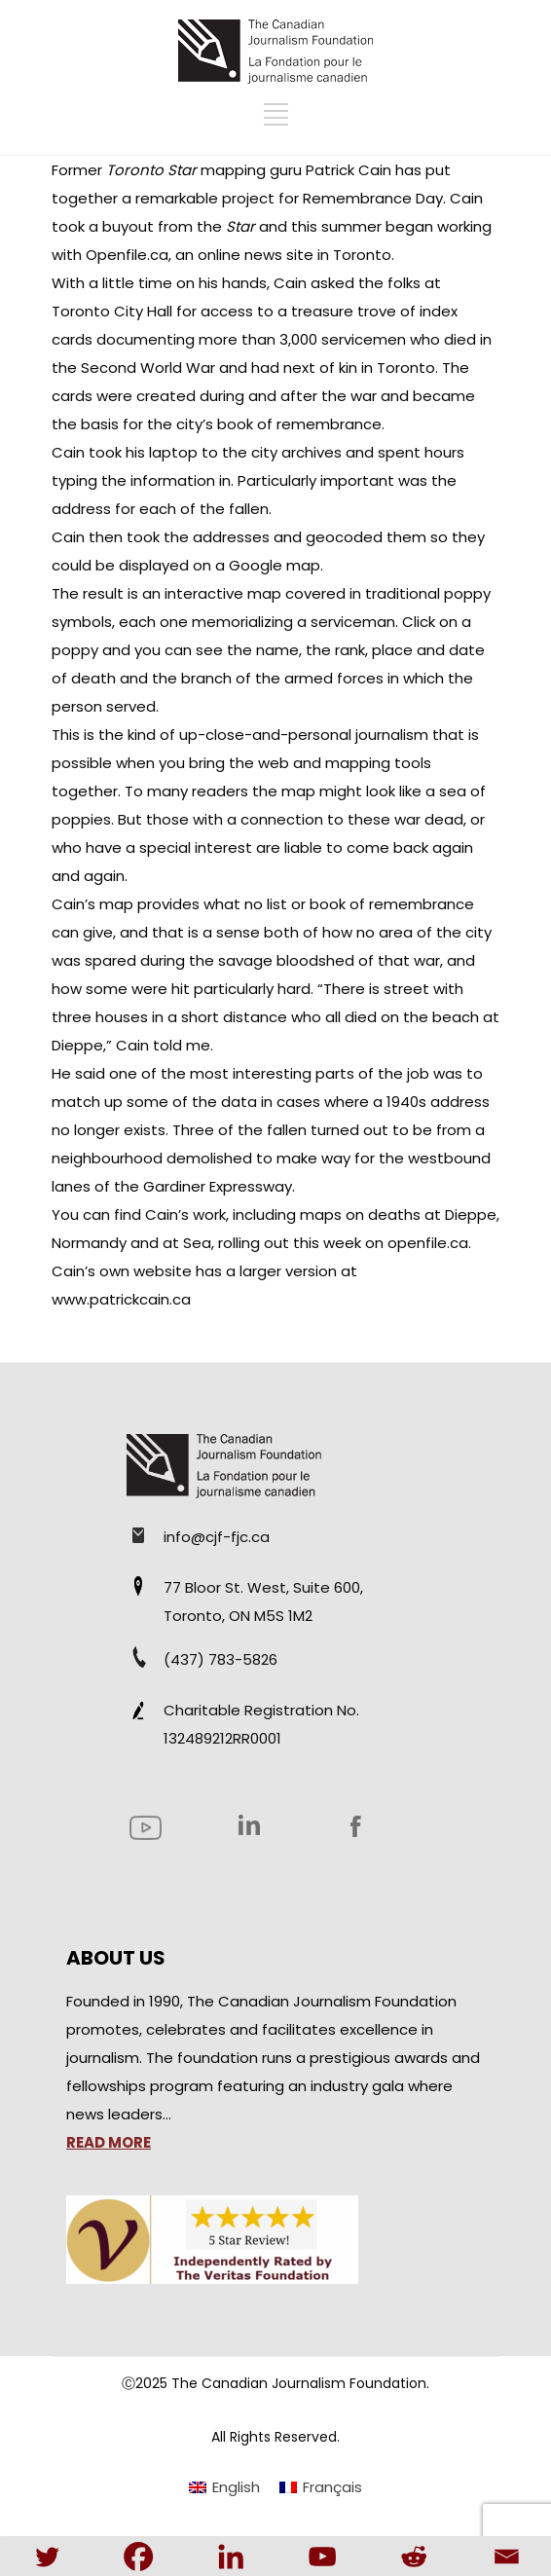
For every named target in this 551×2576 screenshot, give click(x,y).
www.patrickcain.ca (121, 1299)
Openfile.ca (127, 254)
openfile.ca (427, 1243)
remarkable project (206, 198)
